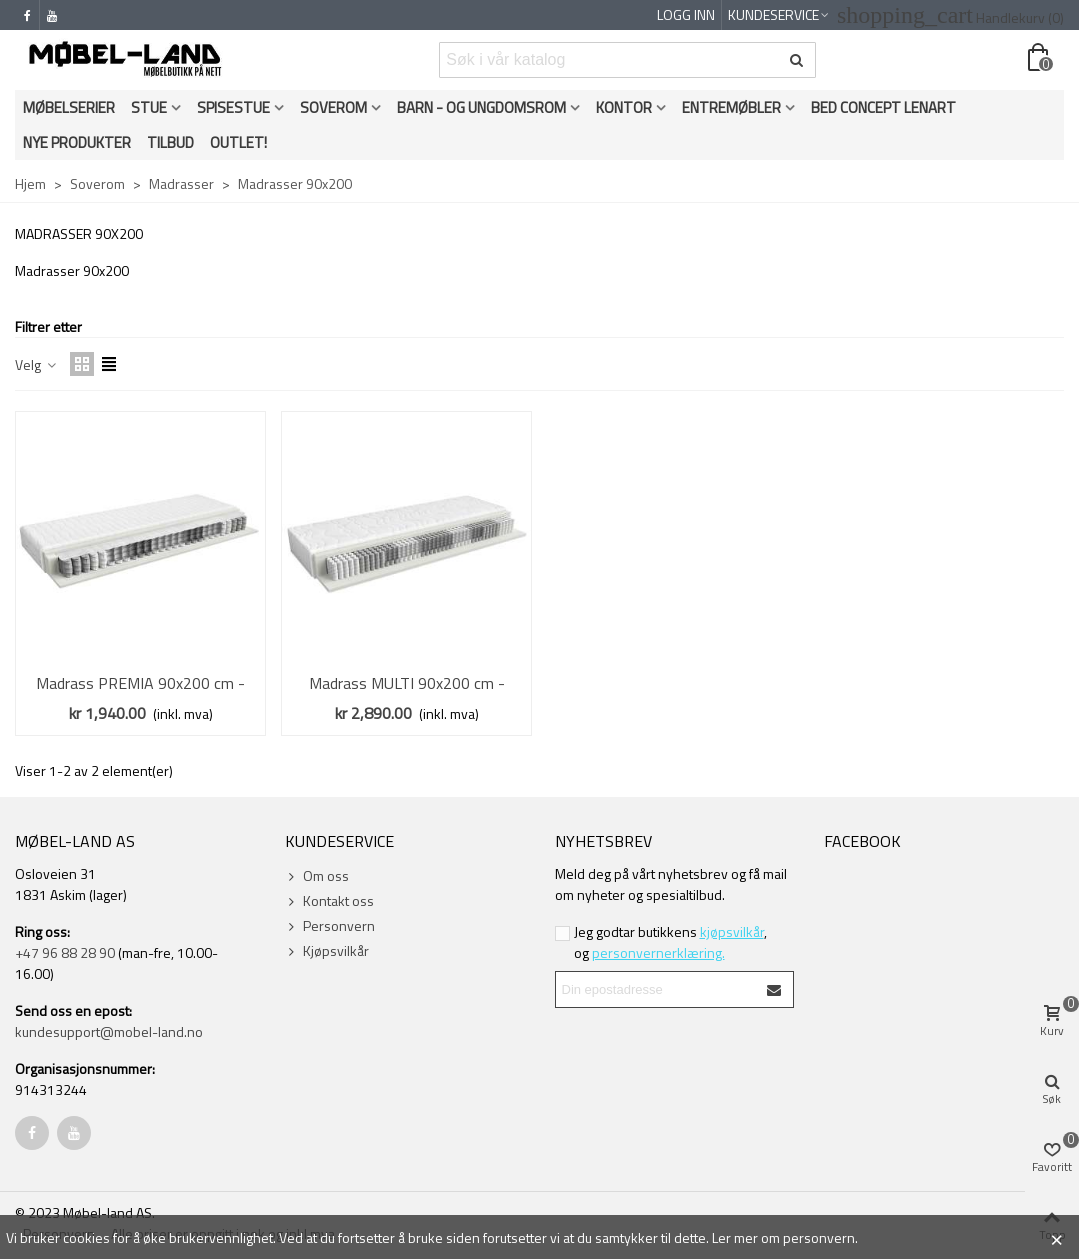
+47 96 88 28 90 (65, 952)
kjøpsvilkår (732, 931)
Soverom (333, 107)
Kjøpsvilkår (327, 950)
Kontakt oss (329, 900)
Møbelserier (69, 107)
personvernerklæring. (658, 952)
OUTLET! (238, 142)
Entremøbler (731, 107)
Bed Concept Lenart (883, 107)
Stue (149, 107)
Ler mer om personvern (783, 1237)
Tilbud (170, 142)
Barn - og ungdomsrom (481, 107)
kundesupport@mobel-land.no (109, 1031)
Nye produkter (77, 142)
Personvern (330, 925)
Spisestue (233, 107)
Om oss (317, 875)
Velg (36, 364)
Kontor (624, 107)
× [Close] (1056, 1237)
